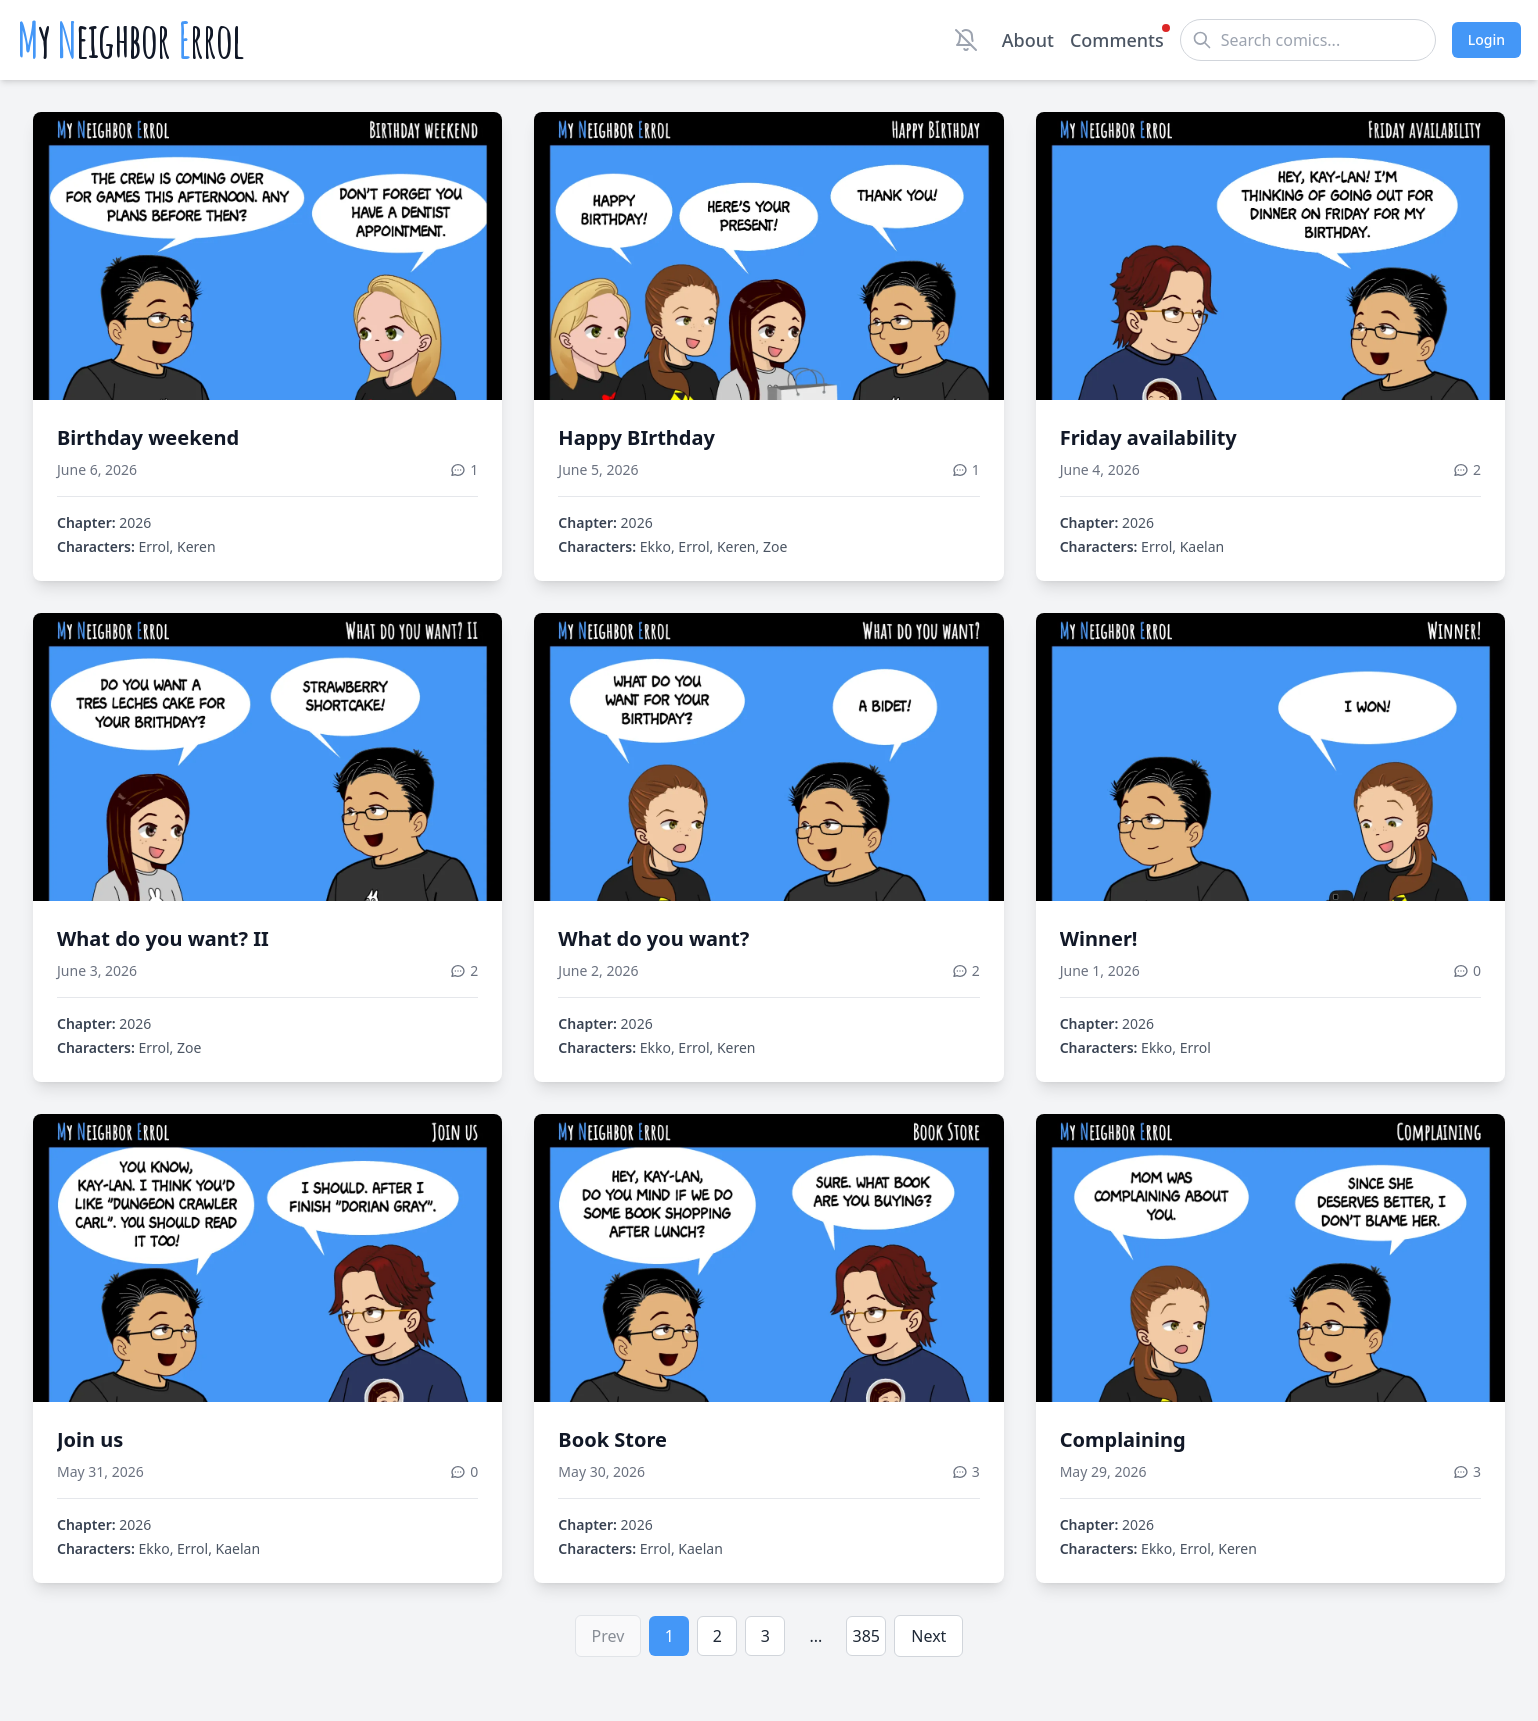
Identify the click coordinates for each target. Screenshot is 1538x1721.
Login (1486, 39)
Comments (1117, 39)
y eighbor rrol (130, 40)
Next (928, 1636)
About (1028, 40)
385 (866, 1636)
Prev (608, 1636)
